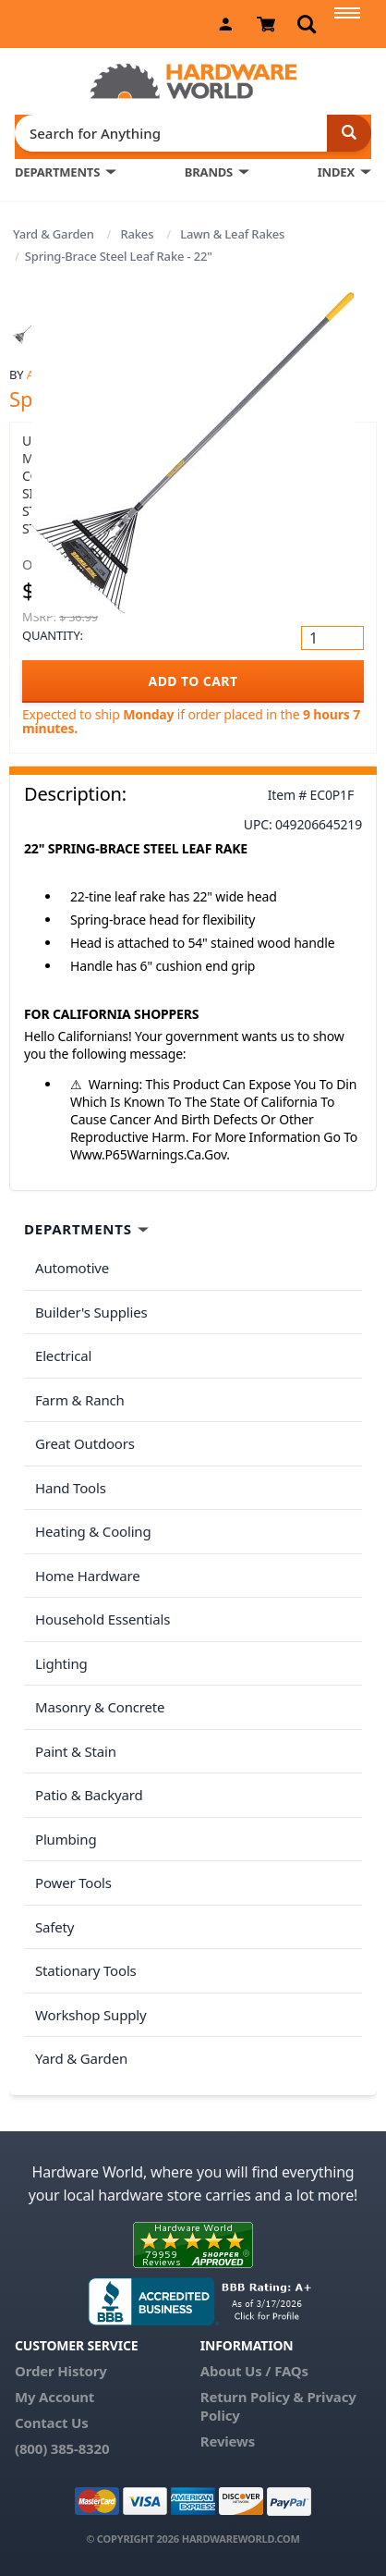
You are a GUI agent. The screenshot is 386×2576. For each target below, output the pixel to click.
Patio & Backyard (88, 1794)
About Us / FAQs (254, 2370)
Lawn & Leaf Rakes (232, 234)
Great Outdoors (85, 1443)
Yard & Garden (53, 234)
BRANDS (209, 172)
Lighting (61, 1663)
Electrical (63, 1355)
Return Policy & (252, 2396)
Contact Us (52, 2422)
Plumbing (65, 1839)
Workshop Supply (91, 2015)
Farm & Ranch (80, 1400)
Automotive (72, 1267)
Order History (61, 2370)
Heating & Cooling (93, 1531)
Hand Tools (70, 1487)
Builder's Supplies (91, 1312)
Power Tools (73, 1882)
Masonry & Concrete (99, 1707)
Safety (54, 1927)
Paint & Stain (75, 1751)
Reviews (227, 2441)
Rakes (136, 234)
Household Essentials (102, 1619)
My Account (54, 2396)
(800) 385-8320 (62, 2448)
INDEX (336, 172)
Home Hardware (87, 1575)
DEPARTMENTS (57, 172)
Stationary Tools (86, 1970)
